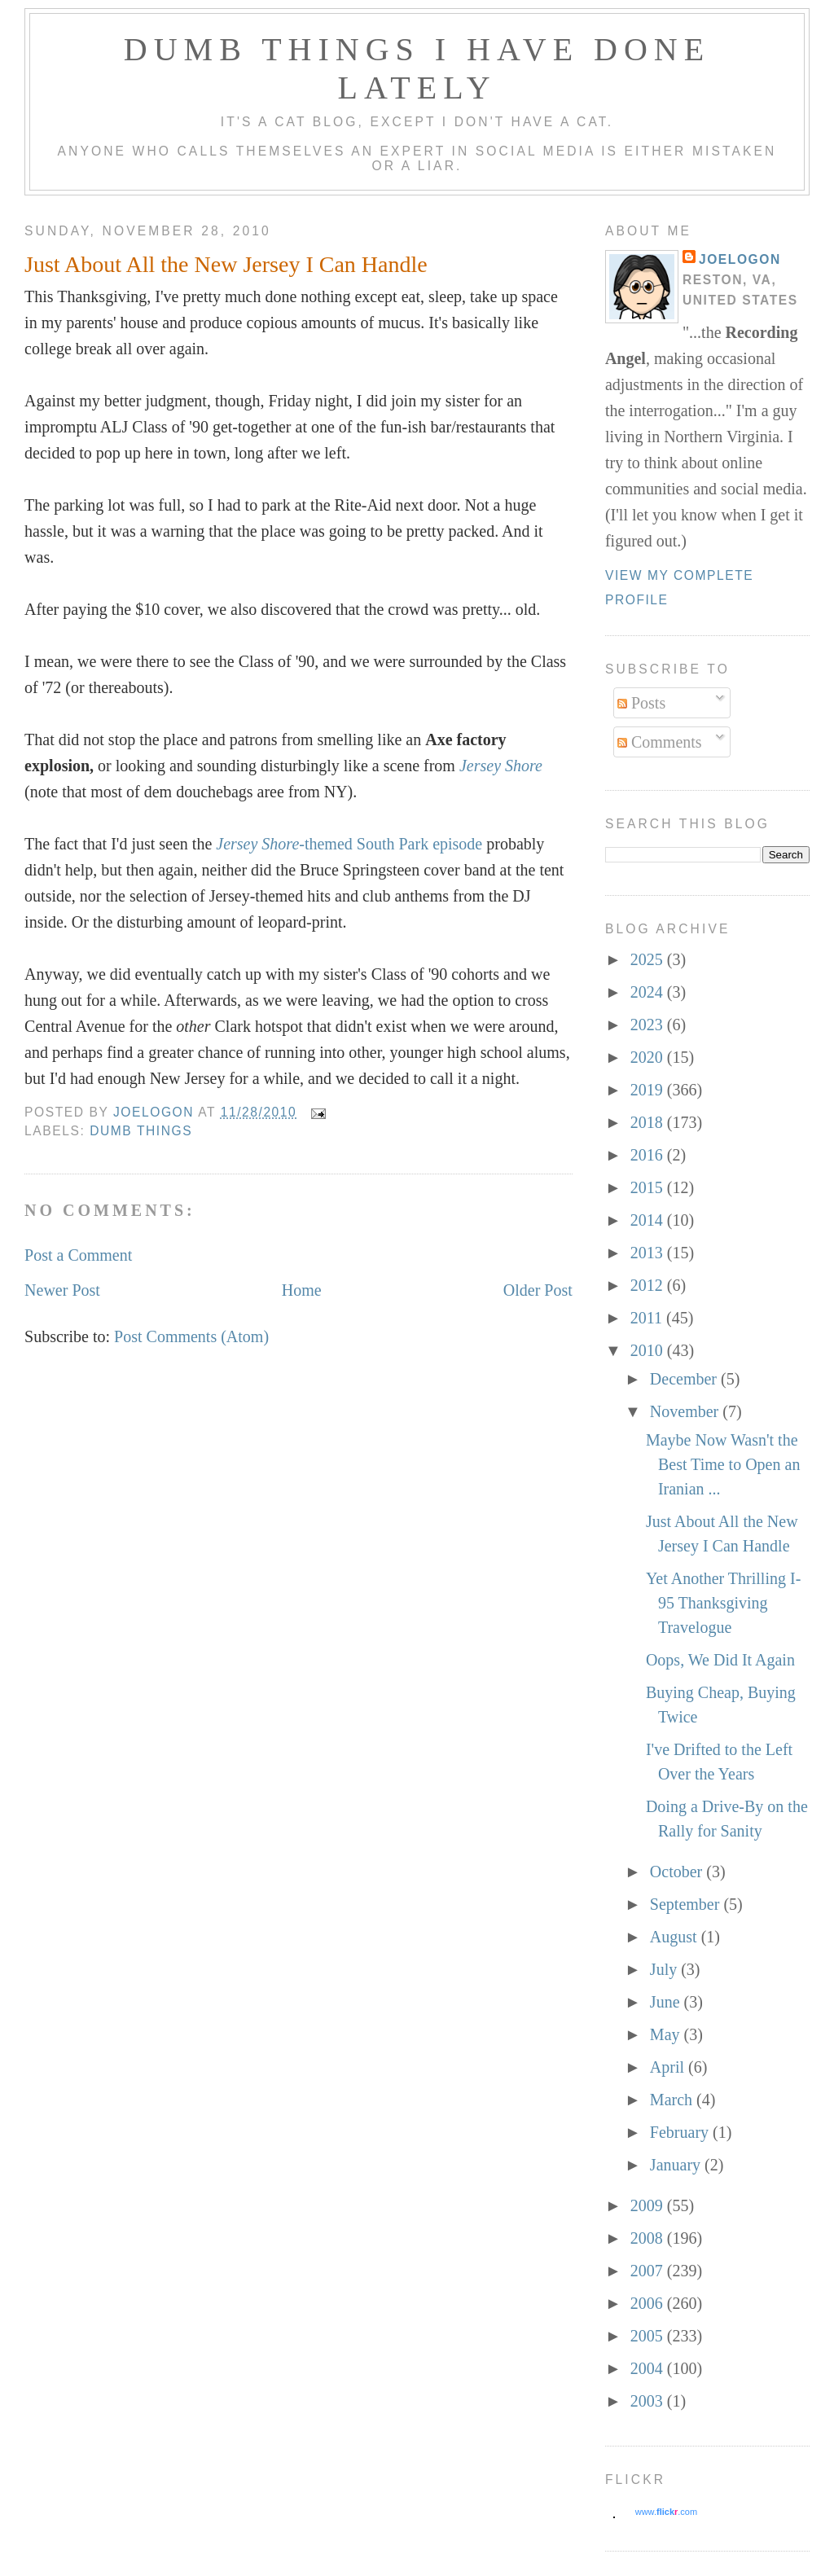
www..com (666, 2512)
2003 (648, 2401)
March (673, 2100)
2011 (648, 1318)
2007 (648, 2271)
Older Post (538, 1290)
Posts (641, 703)
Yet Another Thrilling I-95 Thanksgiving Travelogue (723, 1602)
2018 (648, 1122)
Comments (659, 742)
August (675, 1937)
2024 (648, 992)
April (669, 2067)
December (685, 1379)
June (667, 2002)
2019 (648, 1090)
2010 (648, 1350)
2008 (648, 2238)
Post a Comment (78, 1255)
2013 (648, 1253)
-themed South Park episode (349, 844)
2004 (648, 2368)
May (667, 2034)
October (678, 1871)
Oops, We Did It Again (720, 1660)
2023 (648, 1024)
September (687, 1904)
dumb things (141, 1131)
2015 (648, 1187)
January (677, 2165)
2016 (648, 1155)
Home (302, 1290)
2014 (648, 1220)
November (686, 1411)
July (665, 1969)
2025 (648, 959)
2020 (648, 1057)
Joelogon (740, 259)
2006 (648, 2303)
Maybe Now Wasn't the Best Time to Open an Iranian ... (723, 1464)
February (681, 2132)
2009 (648, 2205)
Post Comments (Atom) (191, 1336)
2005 (648, 2336)
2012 (648, 1285)
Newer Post (62, 1290)
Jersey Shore (500, 766)
